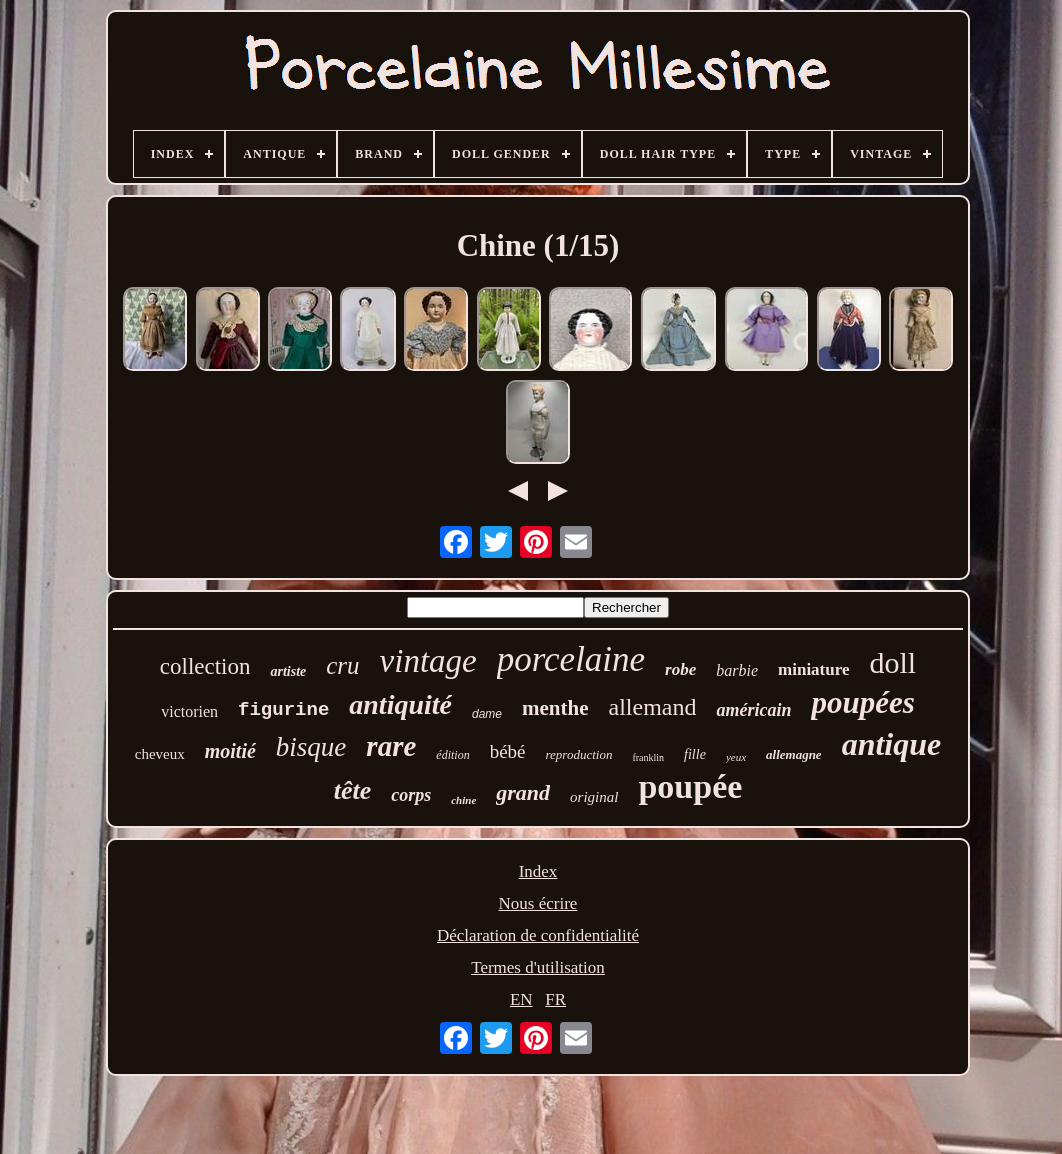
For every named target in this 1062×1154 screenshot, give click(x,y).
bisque (311, 747)
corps (411, 795)
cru (342, 665)
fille (695, 754)
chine (463, 800)
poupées (862, 702)
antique (892, 744)
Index (538, 871)
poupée (690, 786)
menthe (555, 708)
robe (680, 669)
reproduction (579, 754)
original (594, 797)
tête (353, 790)
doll (893, 662)
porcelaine (571, 659)
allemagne (794, 754)
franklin (648, 757)
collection (205, 666)
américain (753, 710)
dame (487, 714)
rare (391, 746)
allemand (653, 707)
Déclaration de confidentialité (538, 935)
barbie (737, 670)
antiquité (400, 704)
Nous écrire (538, 903)
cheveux (160, 754)
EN (521, 999)
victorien (189, 711)
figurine (283, 710)
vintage (428, 661)
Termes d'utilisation (538, 967)
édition (452, 755)
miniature (813, 669)
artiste (288, 671)
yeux (736, 757)
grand (523, 792)
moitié (230, 751)
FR (555, 999)
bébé (508, 751)
